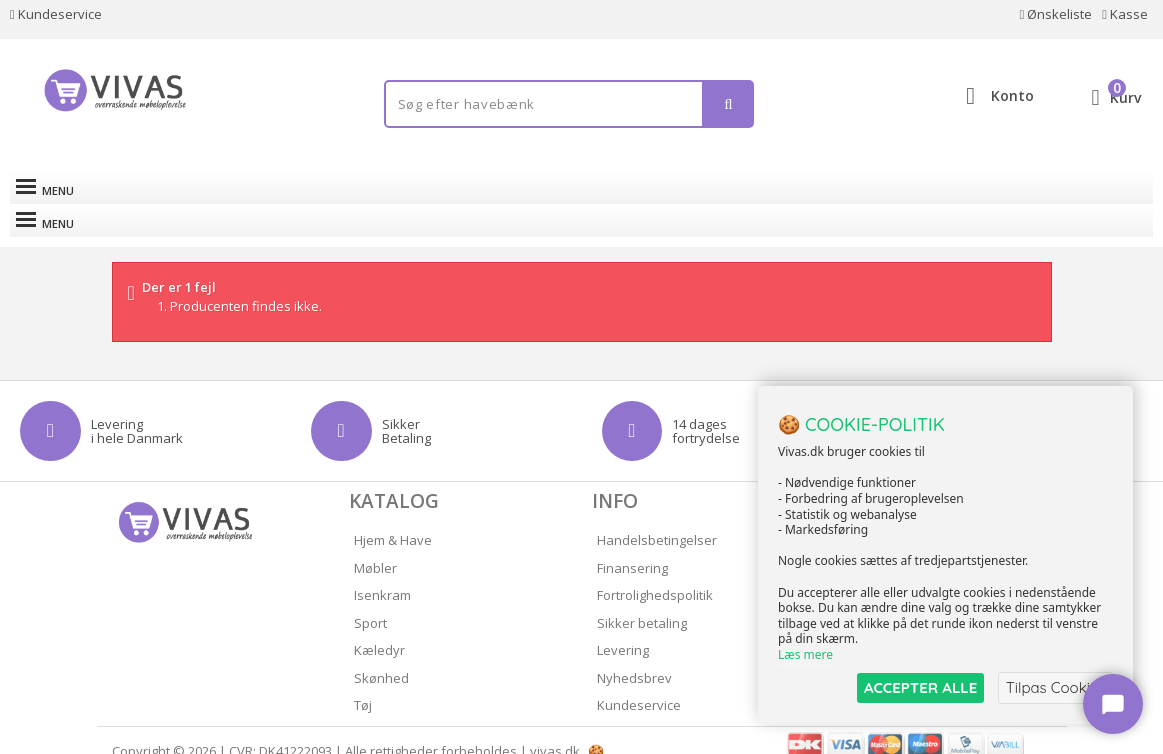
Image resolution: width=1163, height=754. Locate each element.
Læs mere (805, 655)
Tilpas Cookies (1055, 687)
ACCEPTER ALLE (918, 687)
